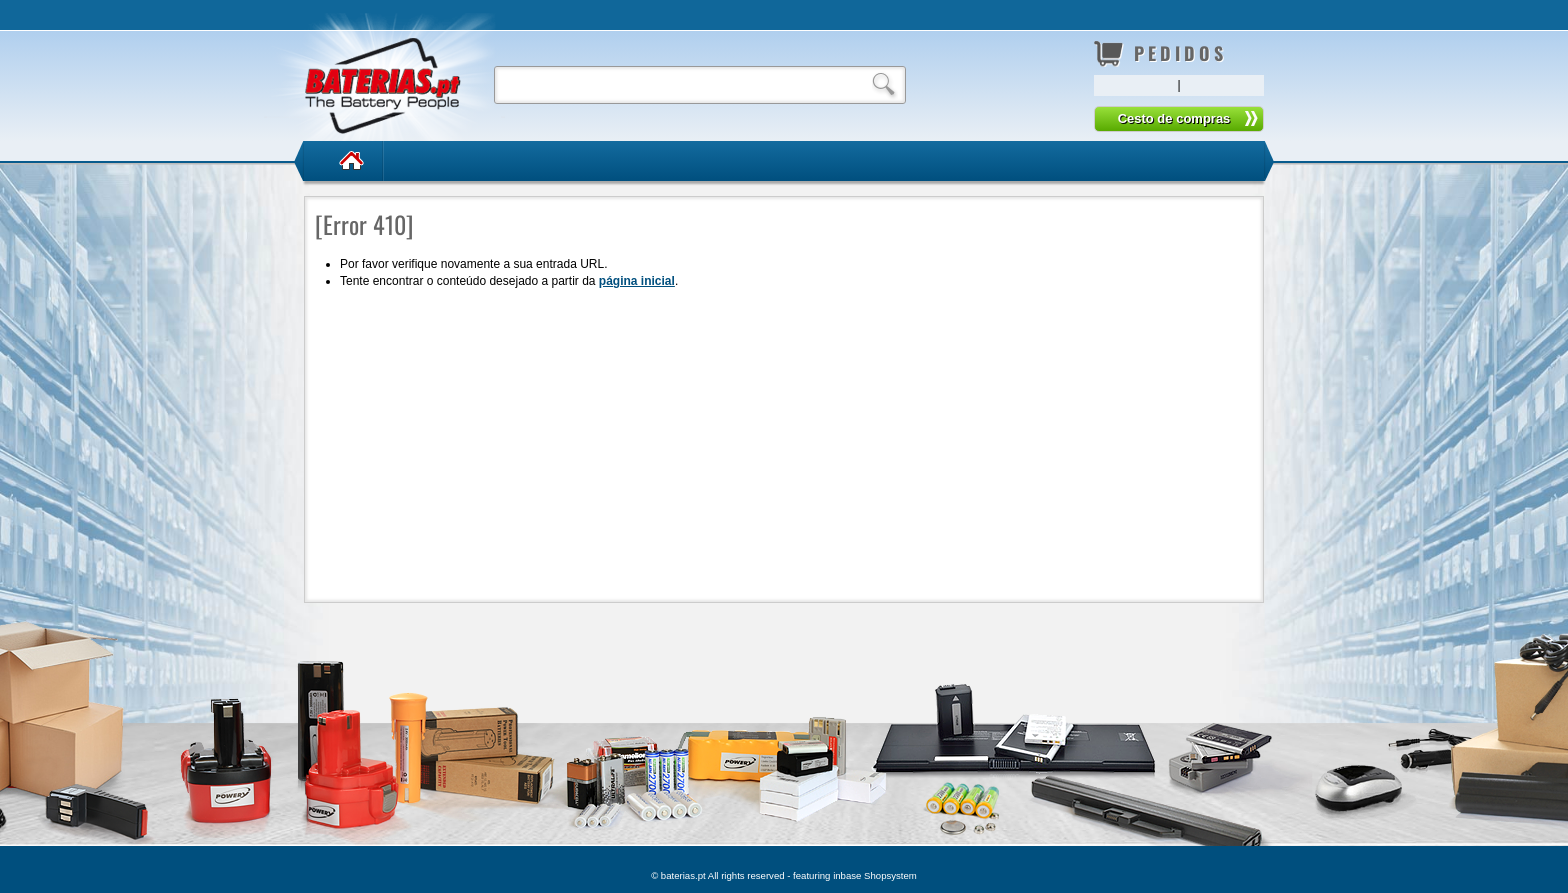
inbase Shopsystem (875, 875)
